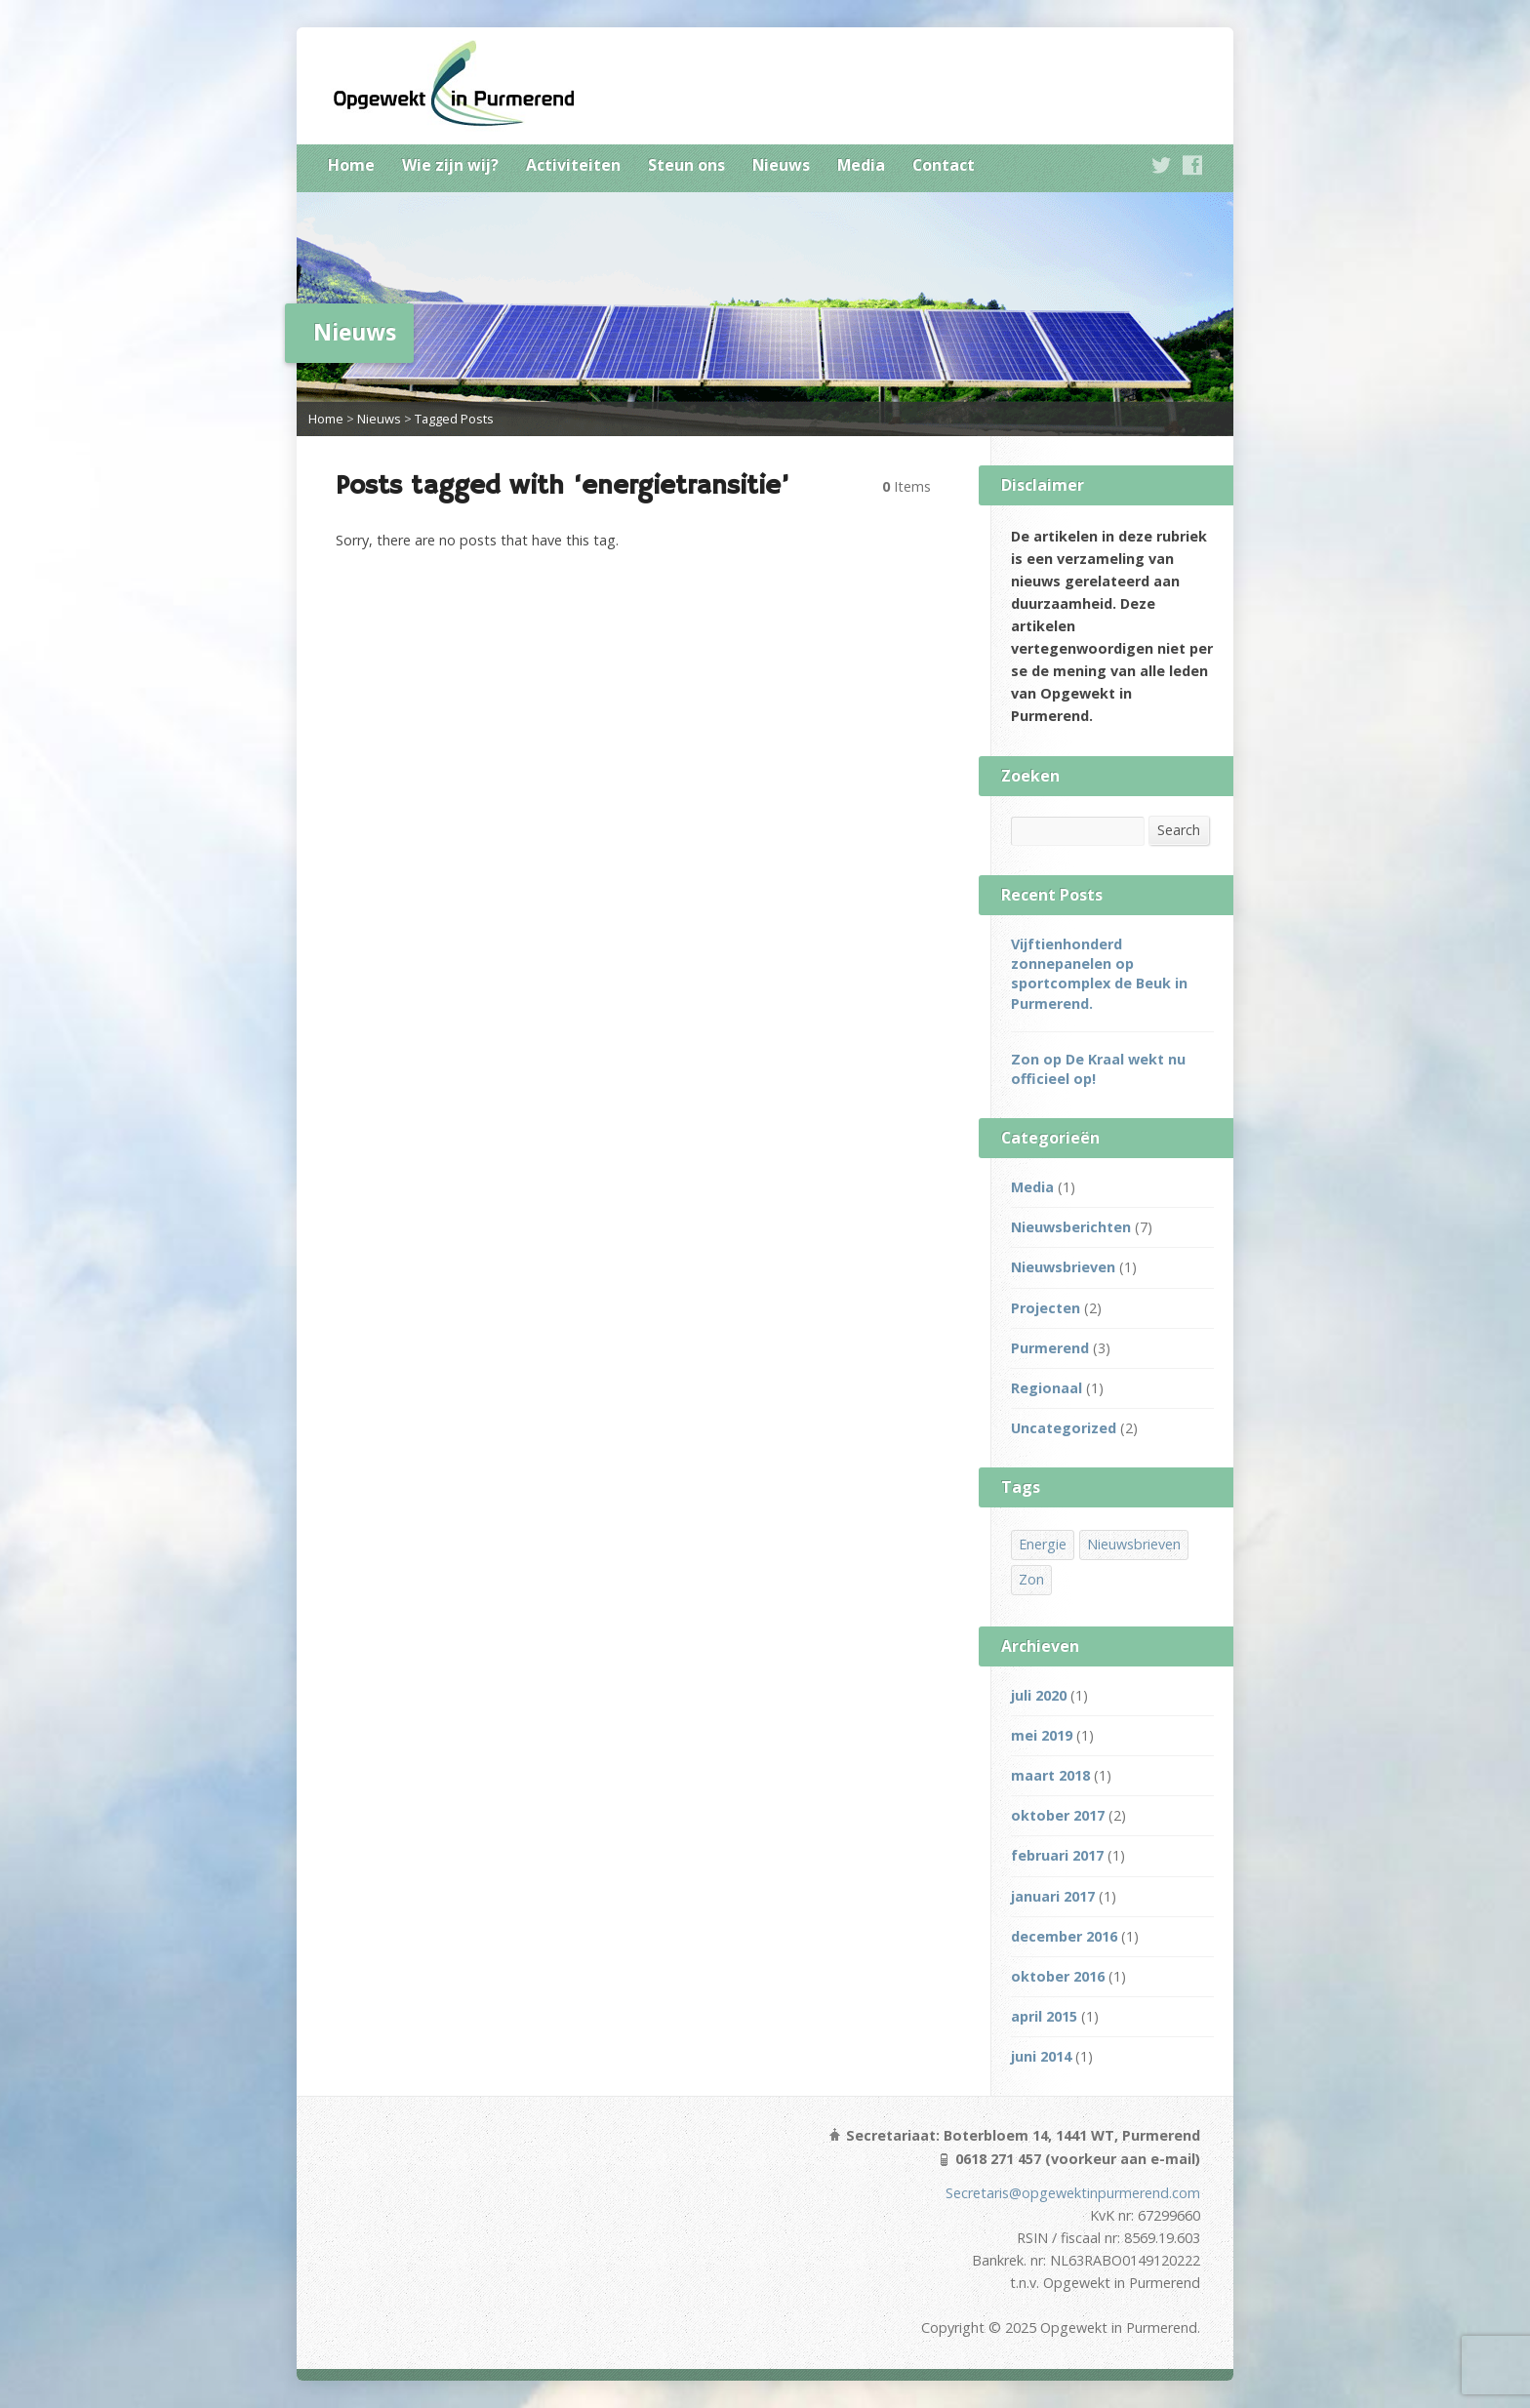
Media (861, 165)
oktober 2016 (1058, 1976)
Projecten (1045, 1308)
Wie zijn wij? (450, 165)
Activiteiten (573, 165)
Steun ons (686, 165)
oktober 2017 (1058, 1815)
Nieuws (781, 165)
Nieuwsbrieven (1063, 1267)
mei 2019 (1041, 1735)
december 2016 (1064, 1936)
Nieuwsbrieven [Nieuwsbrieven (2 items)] (1134, 1544)
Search (1178, 830)
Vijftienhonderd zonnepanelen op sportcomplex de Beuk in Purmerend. (1099, 973)
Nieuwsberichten (1071, 1227)
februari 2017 (1057, 1855)
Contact (943, 165)
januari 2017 (1053, 1896)
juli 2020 (1039, 1695)
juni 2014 (1041, 2056)
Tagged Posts (454, 418)
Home (351, 165)
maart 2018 (1050, 1775)
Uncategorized (1063, 1428)
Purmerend (1050, 1348)
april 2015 (1044, 2016)
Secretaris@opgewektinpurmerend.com (1073, 2193)
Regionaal (1046, 1388)
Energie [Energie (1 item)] (1043, 1544)
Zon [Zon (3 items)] (1031, 1579)
